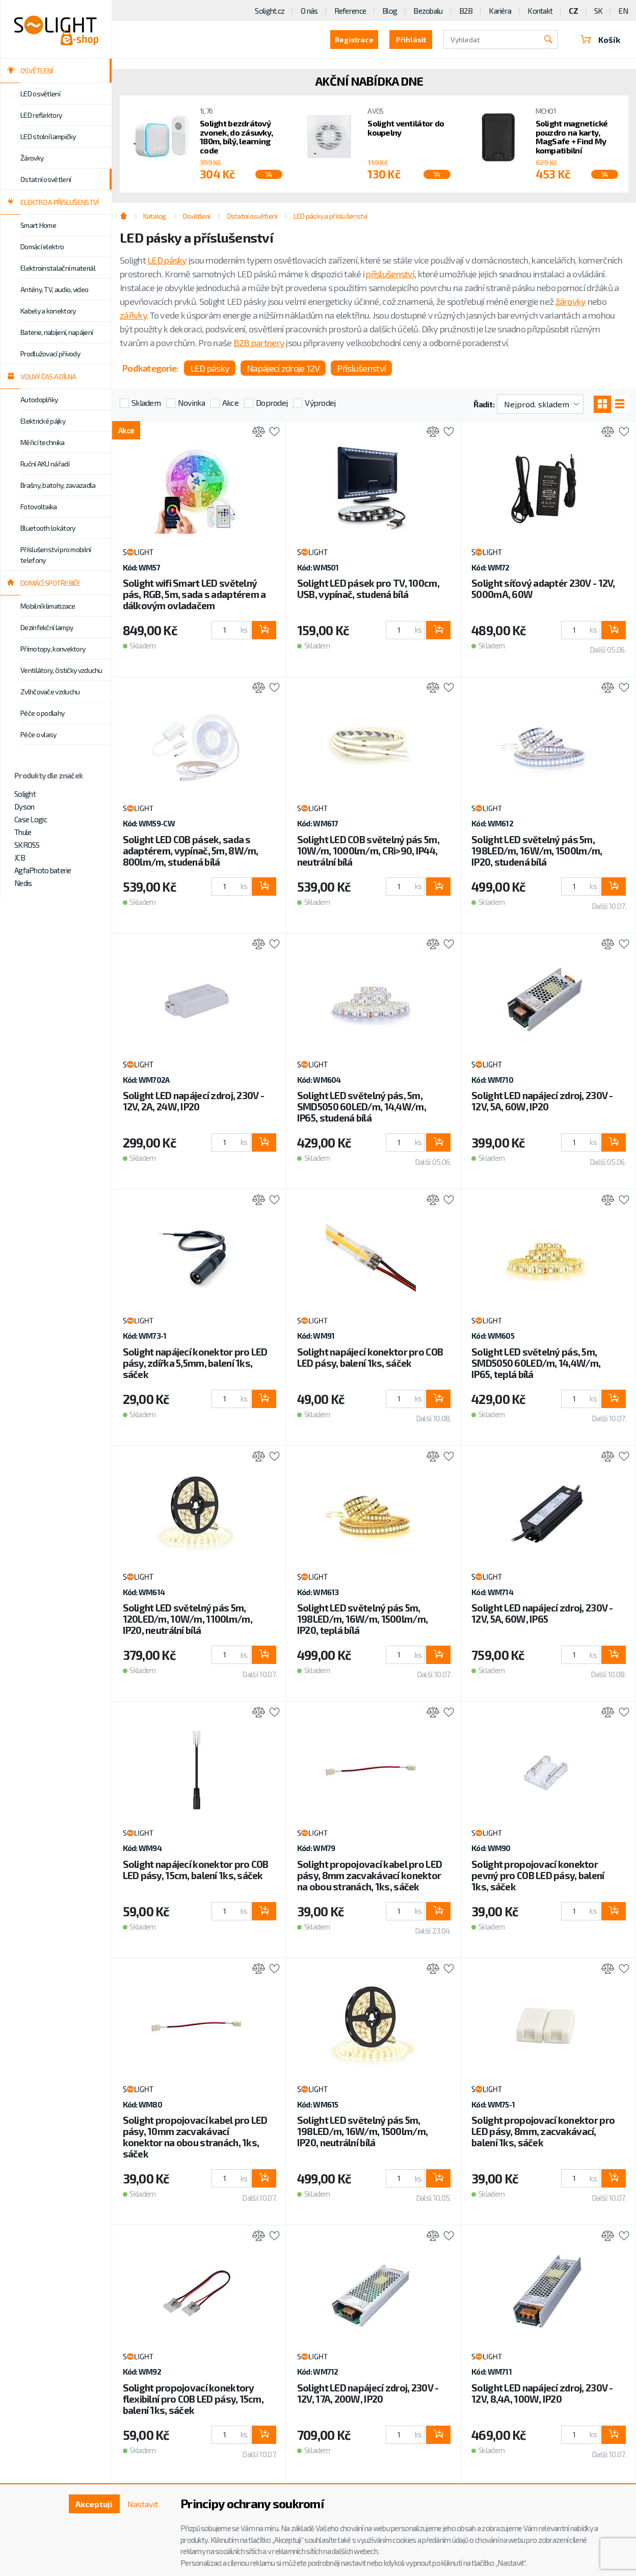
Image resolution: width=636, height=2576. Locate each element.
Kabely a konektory (47, 310)
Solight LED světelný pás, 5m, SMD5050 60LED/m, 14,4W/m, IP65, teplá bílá (535, 1363)
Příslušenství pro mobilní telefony (55, 554)
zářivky (133, 315)
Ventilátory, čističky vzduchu (61, 670)
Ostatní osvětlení (45, 179)
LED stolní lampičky (48, 136)
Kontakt (539, 10)
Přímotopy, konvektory (52, 648)
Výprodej (320, 402)
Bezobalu (427, 10)
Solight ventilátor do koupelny (405, 127)
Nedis (23, 883)
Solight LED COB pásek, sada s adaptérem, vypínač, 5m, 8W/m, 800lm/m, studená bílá (190, 851)
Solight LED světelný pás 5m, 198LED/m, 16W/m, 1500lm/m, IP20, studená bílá (536, 851)
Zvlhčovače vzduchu (50, 691)
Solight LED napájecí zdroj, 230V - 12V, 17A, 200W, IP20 (368, 2393)
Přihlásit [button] (411, 39)
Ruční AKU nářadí (44, 463)
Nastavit (142, 2504)
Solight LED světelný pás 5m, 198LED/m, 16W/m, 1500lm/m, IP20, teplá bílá (362, 1619)
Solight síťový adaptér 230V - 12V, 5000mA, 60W (543, 588)
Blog (389, 10)
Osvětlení (196, 216)
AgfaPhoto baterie (42, 870)
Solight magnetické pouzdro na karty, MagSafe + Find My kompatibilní (572, 136)
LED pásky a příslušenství (330, 216)
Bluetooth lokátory (47, 528)
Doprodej (271, 402)
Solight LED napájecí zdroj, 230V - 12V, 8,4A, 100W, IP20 (542, 2393)
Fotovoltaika (38, 506)
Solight (25, 793)
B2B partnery (258, 342)
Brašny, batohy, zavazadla (58, 485)
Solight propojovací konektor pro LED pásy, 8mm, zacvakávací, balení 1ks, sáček (543, 2131)
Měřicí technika (42, 442)
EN (623, 10)
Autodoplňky (39, 399)
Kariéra (500, 10)
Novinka (191, 402)
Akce (230, 402)
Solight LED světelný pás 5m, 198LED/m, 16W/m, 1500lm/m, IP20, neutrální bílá (362, 2131)
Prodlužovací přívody (50, 353)
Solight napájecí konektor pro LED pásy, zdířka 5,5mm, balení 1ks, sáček (195, 1363)
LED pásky (167, 260)
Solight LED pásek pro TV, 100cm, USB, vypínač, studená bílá (368, 588)
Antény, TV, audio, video (54, 289)
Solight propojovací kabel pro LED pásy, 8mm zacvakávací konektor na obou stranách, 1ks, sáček (369, 1875)
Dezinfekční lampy (46, 627)
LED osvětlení (40, 93)
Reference (350, 10)
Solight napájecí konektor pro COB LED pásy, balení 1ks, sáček (370, 1357)
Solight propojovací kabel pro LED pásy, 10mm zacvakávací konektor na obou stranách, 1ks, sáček (195, 2136)
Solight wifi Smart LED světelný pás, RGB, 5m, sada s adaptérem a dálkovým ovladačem (194, 594)
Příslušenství (361, 368)
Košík (600, 39)
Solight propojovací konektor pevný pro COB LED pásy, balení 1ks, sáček (537, 1875)
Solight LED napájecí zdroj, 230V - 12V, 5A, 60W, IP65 (542, 1613)
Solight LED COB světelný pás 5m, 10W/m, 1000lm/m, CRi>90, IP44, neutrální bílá (368, 851)
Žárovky (31, 157)
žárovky (570, 301)
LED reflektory (41, 115)
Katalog (154, 216)
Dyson (24, 806)
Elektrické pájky (42, 421)
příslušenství (390, 273)
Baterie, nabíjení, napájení (56, 332)
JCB (19, 857)
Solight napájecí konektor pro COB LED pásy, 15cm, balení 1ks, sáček (196, 1869)
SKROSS (27, 844)
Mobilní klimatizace (47, 606)
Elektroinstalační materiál (57, 268)
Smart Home (38, 225)
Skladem (146, 402)
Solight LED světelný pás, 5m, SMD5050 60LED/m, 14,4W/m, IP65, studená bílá (361, 1106)
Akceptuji (94, 2504)
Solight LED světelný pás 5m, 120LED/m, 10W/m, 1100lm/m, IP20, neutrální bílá (187, 1619)
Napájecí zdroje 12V (283, 368)
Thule (22, 832)
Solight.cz (269, 10)
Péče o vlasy (38, 734)
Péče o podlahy (42, 713)
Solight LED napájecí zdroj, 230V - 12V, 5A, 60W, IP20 (542, 1100)
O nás (309, 10)
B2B (466, 10)
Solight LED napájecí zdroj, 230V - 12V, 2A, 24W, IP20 (193, 1100)
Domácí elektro (42, 246)
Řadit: (483, 404)
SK (598, 10)
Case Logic (30, 819)
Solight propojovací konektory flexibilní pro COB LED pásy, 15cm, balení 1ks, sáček (193, 2399)
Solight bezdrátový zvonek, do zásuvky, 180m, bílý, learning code (236, 136)
